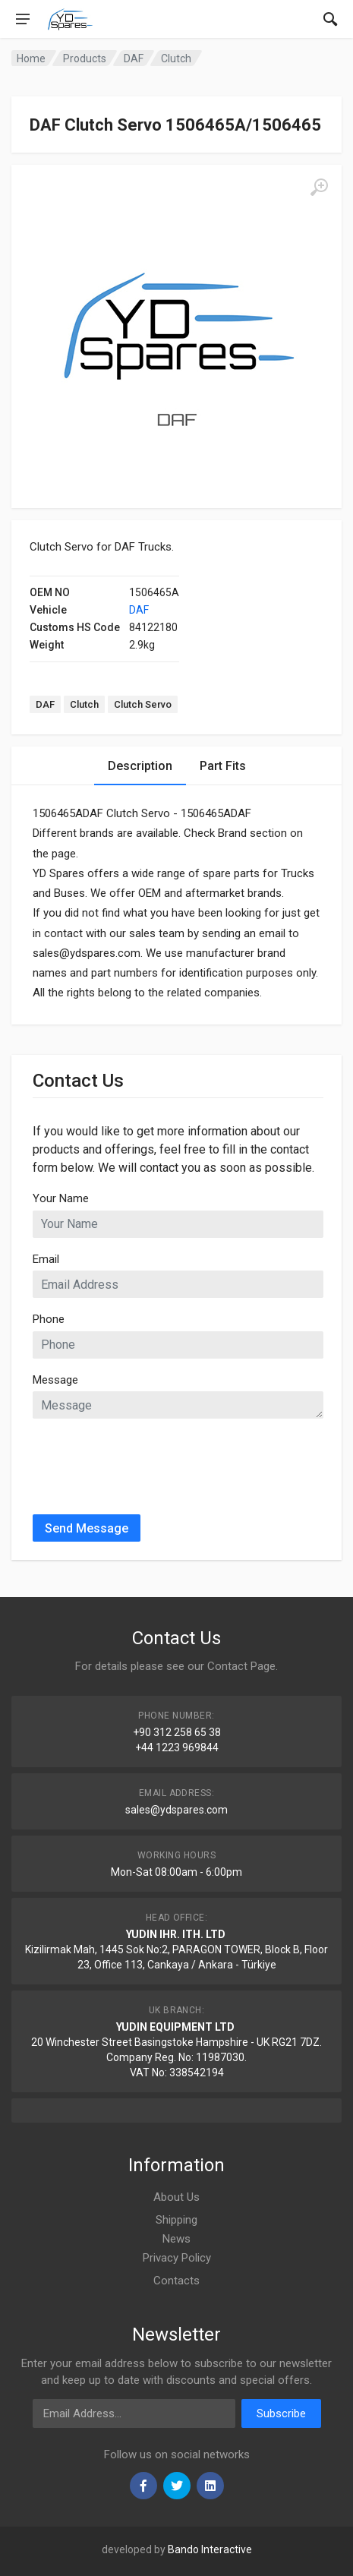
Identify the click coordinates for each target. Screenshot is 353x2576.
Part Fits (223, 766)
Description (140, 766)
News (176, 2239)
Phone (49, 1319)
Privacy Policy (177, 2258)
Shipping (176, 2220)
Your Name (61, 1198)
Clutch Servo (143, 704)
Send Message (86, 1528)
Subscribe (281, 2413)
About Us (176, 2197)
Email (46, 1259)
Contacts (176, 2280)
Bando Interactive (210, 2549)
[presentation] (148, 1460)
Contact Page (241, 1666)
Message (55, 1380)
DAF (139, 610)
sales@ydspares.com (176, 1810)
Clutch (84, 704)
